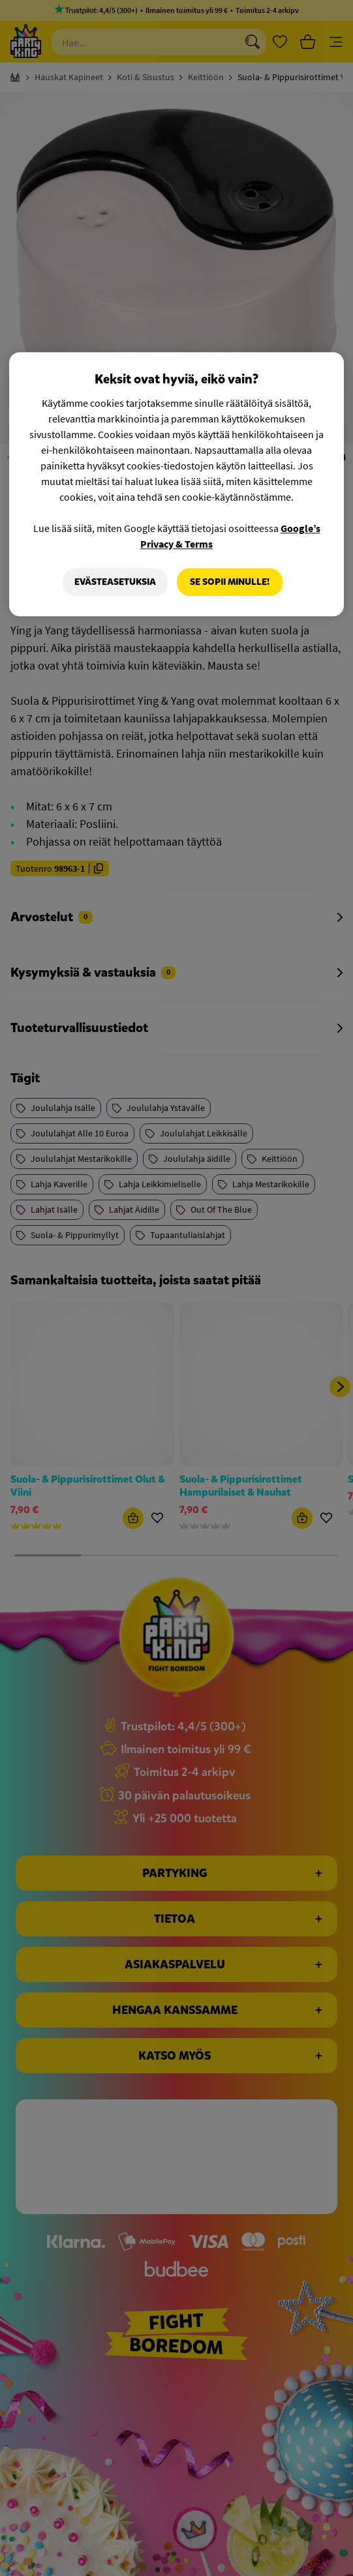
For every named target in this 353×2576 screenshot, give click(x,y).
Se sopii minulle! (229, 582)
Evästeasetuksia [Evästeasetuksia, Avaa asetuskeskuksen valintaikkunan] (115, 582)
